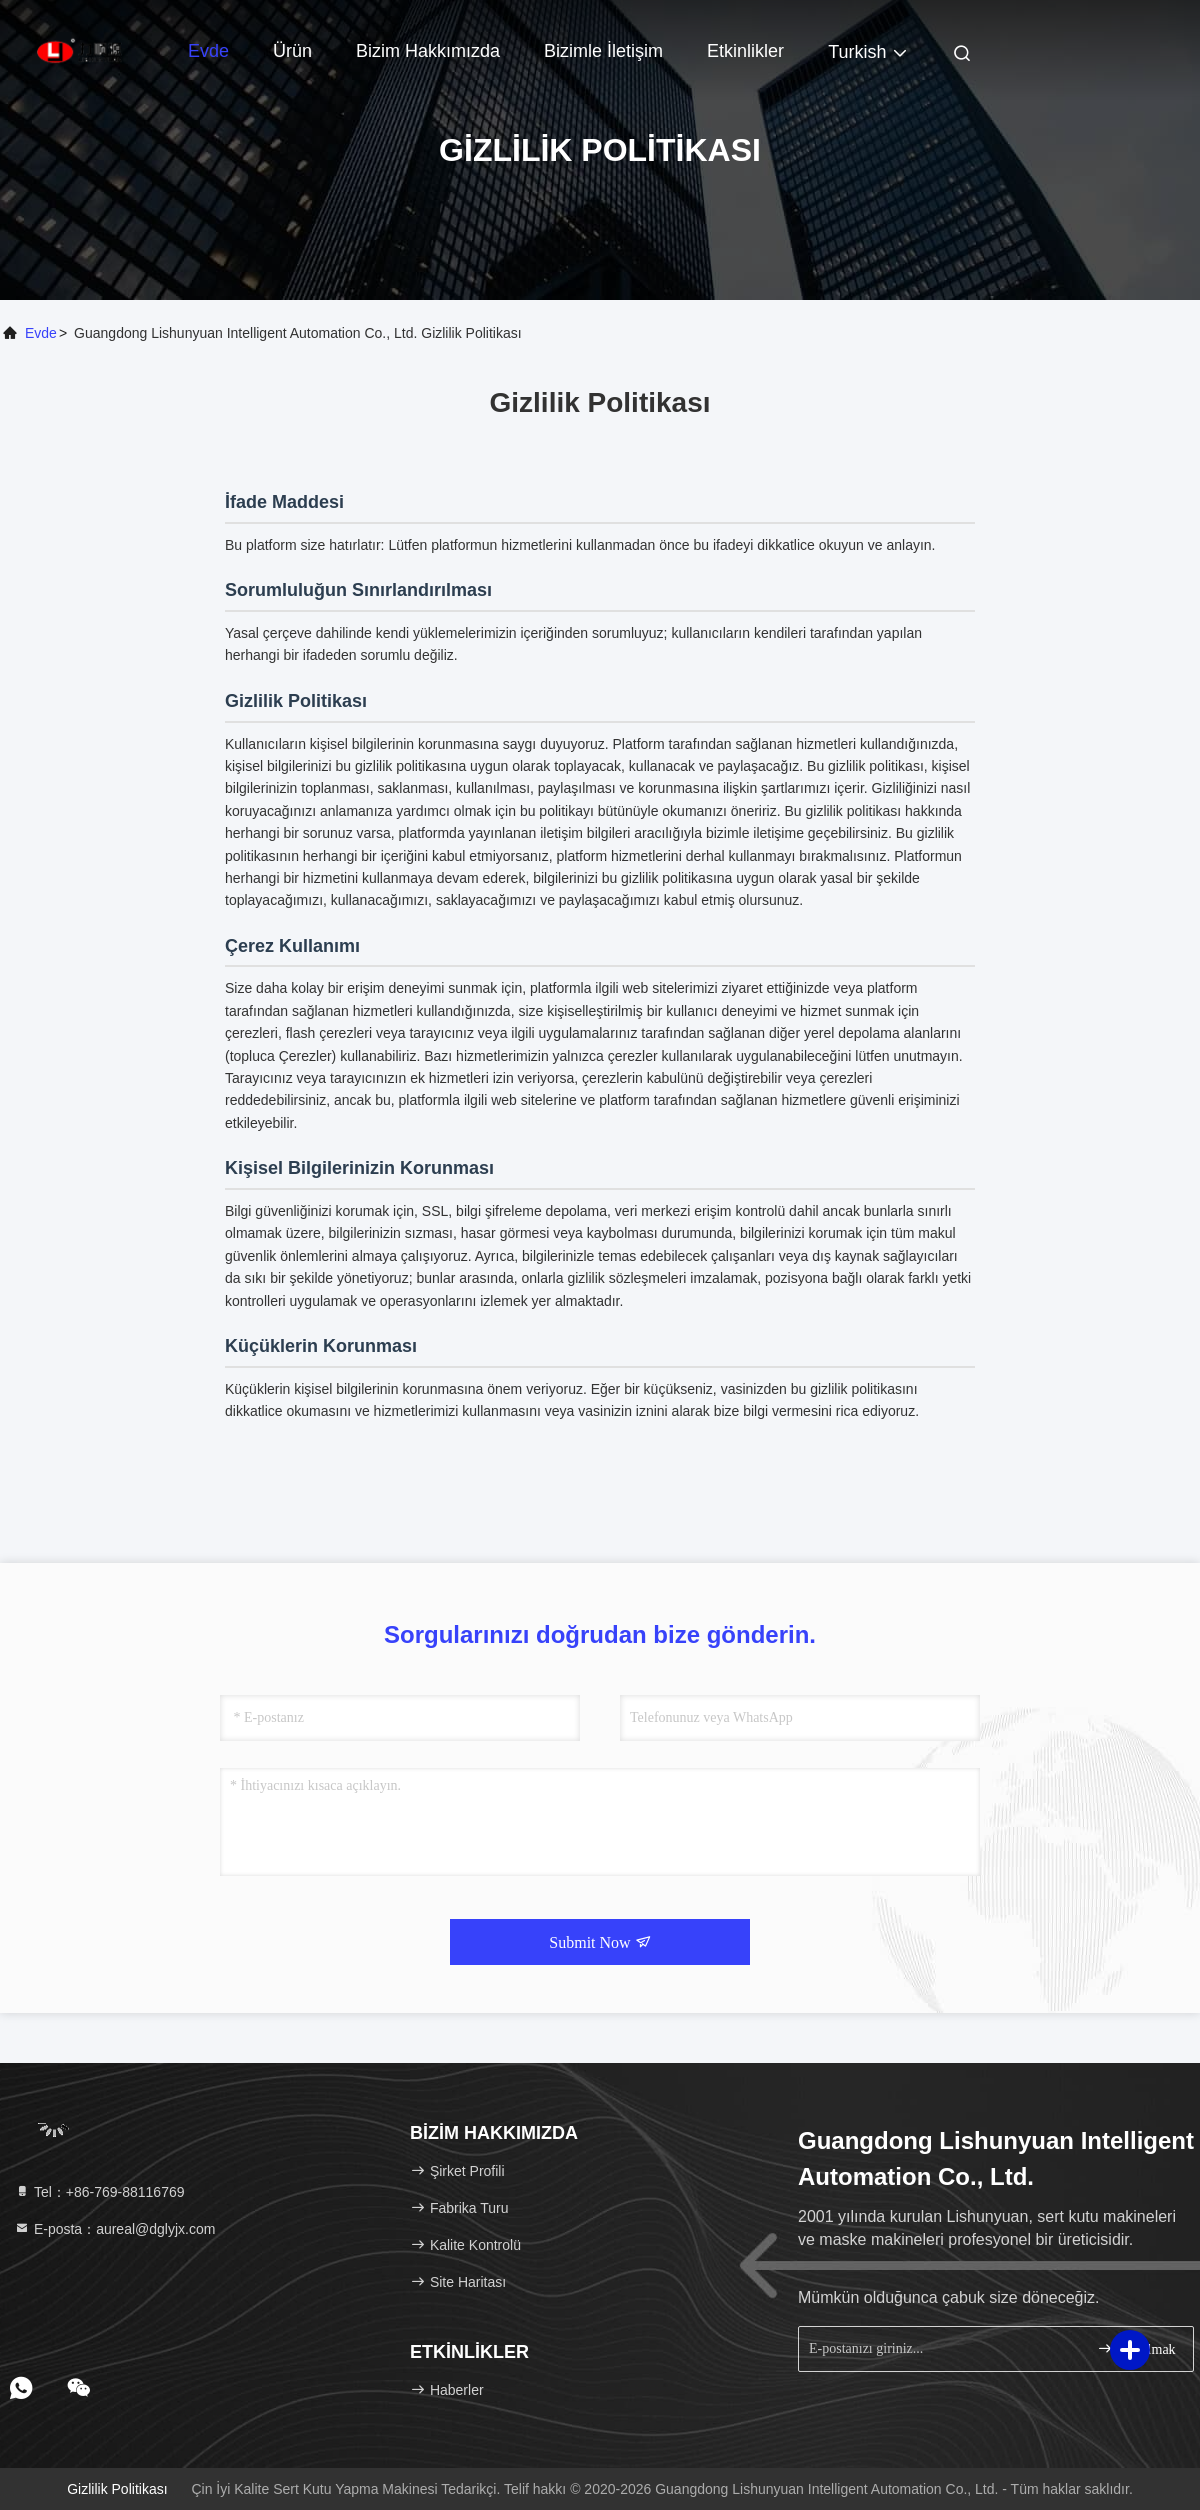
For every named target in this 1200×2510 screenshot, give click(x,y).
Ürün (292, 51)
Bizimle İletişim (603, 51)
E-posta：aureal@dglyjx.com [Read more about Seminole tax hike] (114, 2229)
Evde (208, 51)
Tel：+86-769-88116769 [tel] (99, 2192)
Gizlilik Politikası (117, 2489)
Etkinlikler (745, 51)
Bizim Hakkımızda (428, 51)
